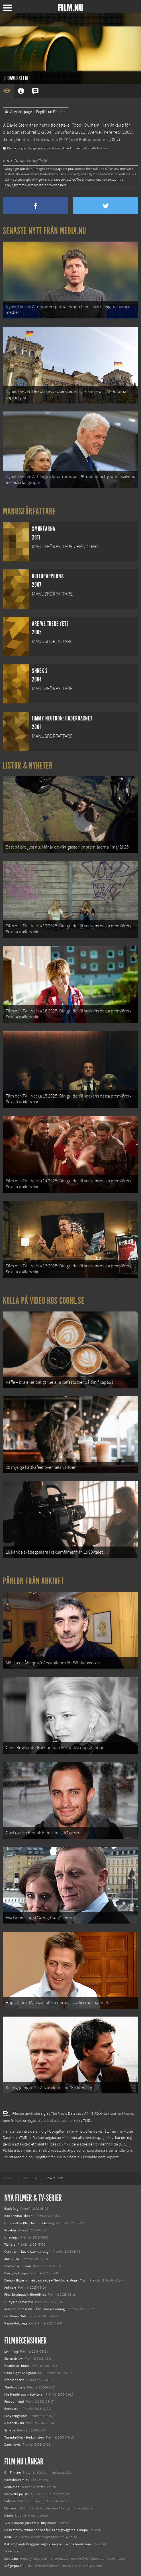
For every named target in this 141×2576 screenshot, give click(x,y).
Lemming (11, 2351)
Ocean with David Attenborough (27, 2252)
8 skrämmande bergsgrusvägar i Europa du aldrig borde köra (47, 2544)
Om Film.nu (12, 2472)
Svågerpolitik (13, 2566)
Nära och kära (14, 2423)
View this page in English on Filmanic (35, 112)
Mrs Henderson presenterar (24, 2394)
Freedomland (14, 2402)
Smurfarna (64, 132)
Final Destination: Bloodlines (25, 2295)
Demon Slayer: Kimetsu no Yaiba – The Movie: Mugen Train (45, 2280)
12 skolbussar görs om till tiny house (30, 2523)
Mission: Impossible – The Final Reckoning (34, 2309)
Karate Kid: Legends (18, 2323)
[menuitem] (9, 2178)
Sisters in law (13, 2359)
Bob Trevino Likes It (18, 2216)
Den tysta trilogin (16, 2273)
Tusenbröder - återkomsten (24, 2437)
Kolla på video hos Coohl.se (43, 1300)
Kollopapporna (93, 139)
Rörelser (10, 2230)
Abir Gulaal (12, 2259)
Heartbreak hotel (16, 2366)
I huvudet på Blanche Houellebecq (29, 2223)
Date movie (12, 2445)
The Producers (14, 2387)
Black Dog (11, 2209)
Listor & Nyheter (28, 765)
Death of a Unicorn (17, 2266)
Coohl (8, 2516)
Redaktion (11, 2487)
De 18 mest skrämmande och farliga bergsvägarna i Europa (46, 2530)
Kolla (8, 2537)
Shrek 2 (33, 132)
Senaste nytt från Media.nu (44, 230)
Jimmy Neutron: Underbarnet (30, 139)
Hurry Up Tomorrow (18, 2302)
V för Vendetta (14, 2380)
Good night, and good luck (23, 2373)
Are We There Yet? (104, 132)
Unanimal (11, 2237)
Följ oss (9, 2501)
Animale (10, 2287)
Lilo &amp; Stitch (16, 2316)
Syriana (9, 2430)
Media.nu (11, 2559)
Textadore (11, 2551)
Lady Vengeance (15, 2416)
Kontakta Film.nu (16, 2480)
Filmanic (10, 2508)
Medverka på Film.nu (19, 2494)
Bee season (12, 2409)
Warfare (9, 2244)
